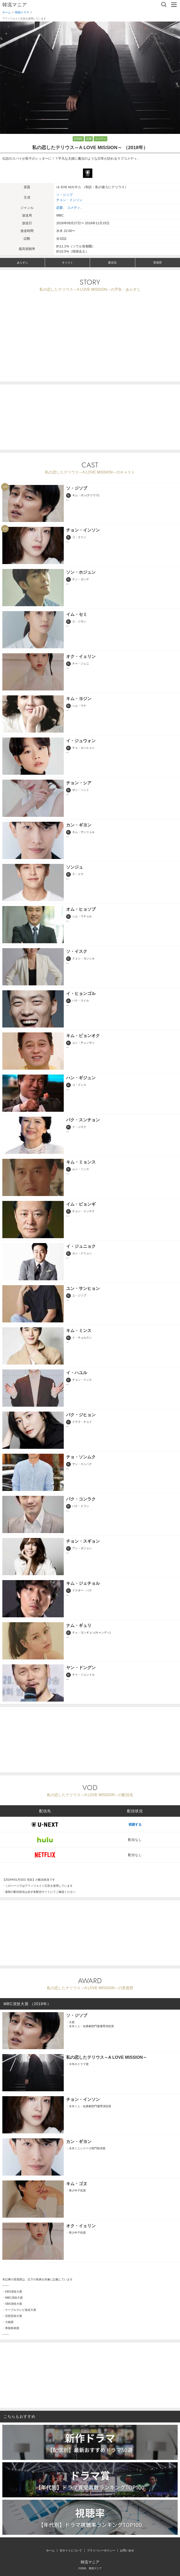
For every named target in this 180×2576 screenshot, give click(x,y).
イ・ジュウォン (81, 740)
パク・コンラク (81, 1499)
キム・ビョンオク (83, 1035)
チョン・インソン (69, 200)
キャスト (67, 262)
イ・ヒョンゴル (81, 993)
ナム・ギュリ (78, 1625)
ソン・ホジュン (81, 572)
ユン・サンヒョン (83, 1288)
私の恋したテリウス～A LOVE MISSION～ (106, 2057)
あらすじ (22, 262)
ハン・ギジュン (81, 1077)
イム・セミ (76, 614)
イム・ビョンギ (81, 1204)
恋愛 (89, 138)
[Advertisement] (90, 417)
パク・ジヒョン (81, 1415)
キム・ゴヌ (76, 2183)
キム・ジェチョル (83, 1583)
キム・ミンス (78, 1330)
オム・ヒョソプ (81, 909)
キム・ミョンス (81, 1162)
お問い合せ (127, 2550)
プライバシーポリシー (101, 2550)
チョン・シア (78, 783)
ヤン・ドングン (81, 1667)
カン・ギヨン (78, 825)
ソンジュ (74, 867)
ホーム (50, 2550)
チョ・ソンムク (81, 1457)
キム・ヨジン (78, 698)
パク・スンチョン (83, 1120)
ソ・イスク (76, 951)
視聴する (135, 1824)
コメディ (100, 138)
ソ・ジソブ (64, 195)
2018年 (78, 138)
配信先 (112, 262)
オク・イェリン (81, 656)
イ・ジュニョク (81, 1246)
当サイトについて (71, 2550)
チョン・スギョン (83, 1541)
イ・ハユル (76, 1372)
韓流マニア (14, 4)
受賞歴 (157, 262)
